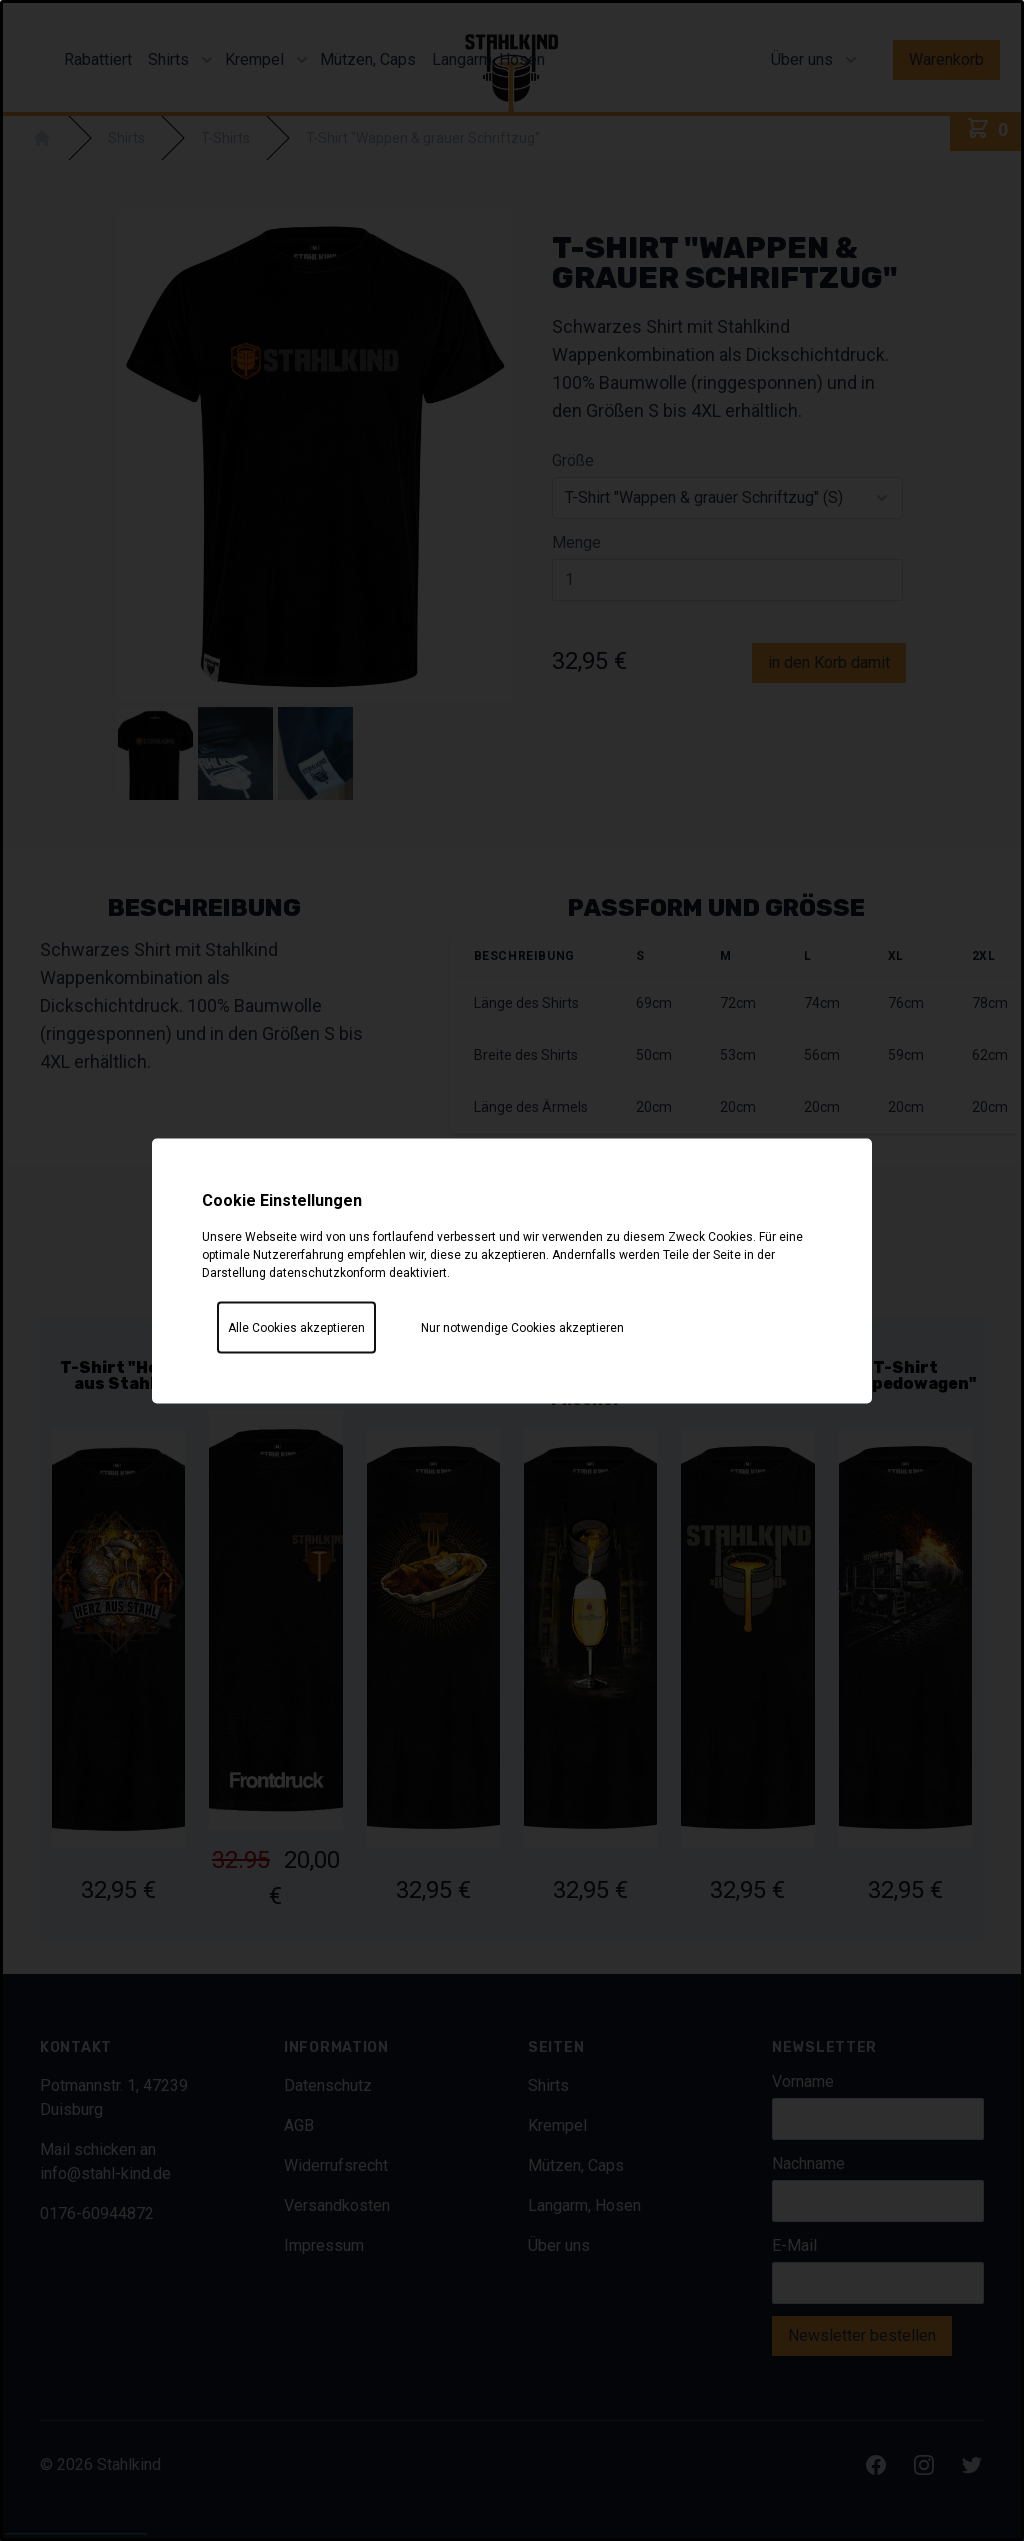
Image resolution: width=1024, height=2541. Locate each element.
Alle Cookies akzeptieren (296, 1327)
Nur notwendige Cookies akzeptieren (522, 1327)
